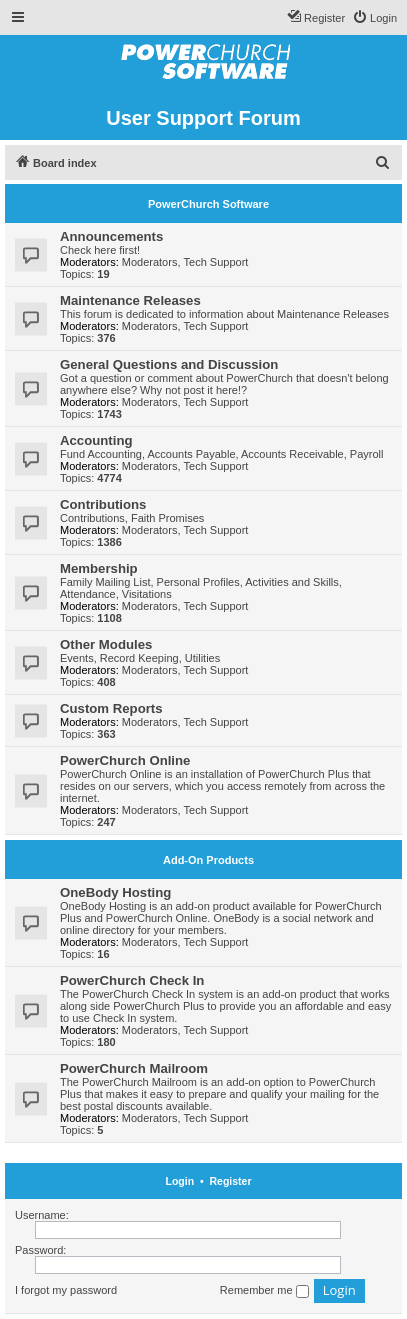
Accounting (96, 440)
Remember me (264, 1291)
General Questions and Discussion (169, 364)
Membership (99, 568)
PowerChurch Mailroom (134, 1068)
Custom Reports (111, 708)
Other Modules (106, 644)
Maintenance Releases (130, 300)
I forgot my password (66, 1290)
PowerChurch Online (125, 760)
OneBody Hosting (115, 892)
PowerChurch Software (208, 204)
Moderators (150, 262)
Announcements (111, 236)
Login (180, 1181)
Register (230, 1181)
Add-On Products (208, 860)
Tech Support (216, 262)
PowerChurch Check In (132, 980)
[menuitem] (374, 18)
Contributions (103, 504)
